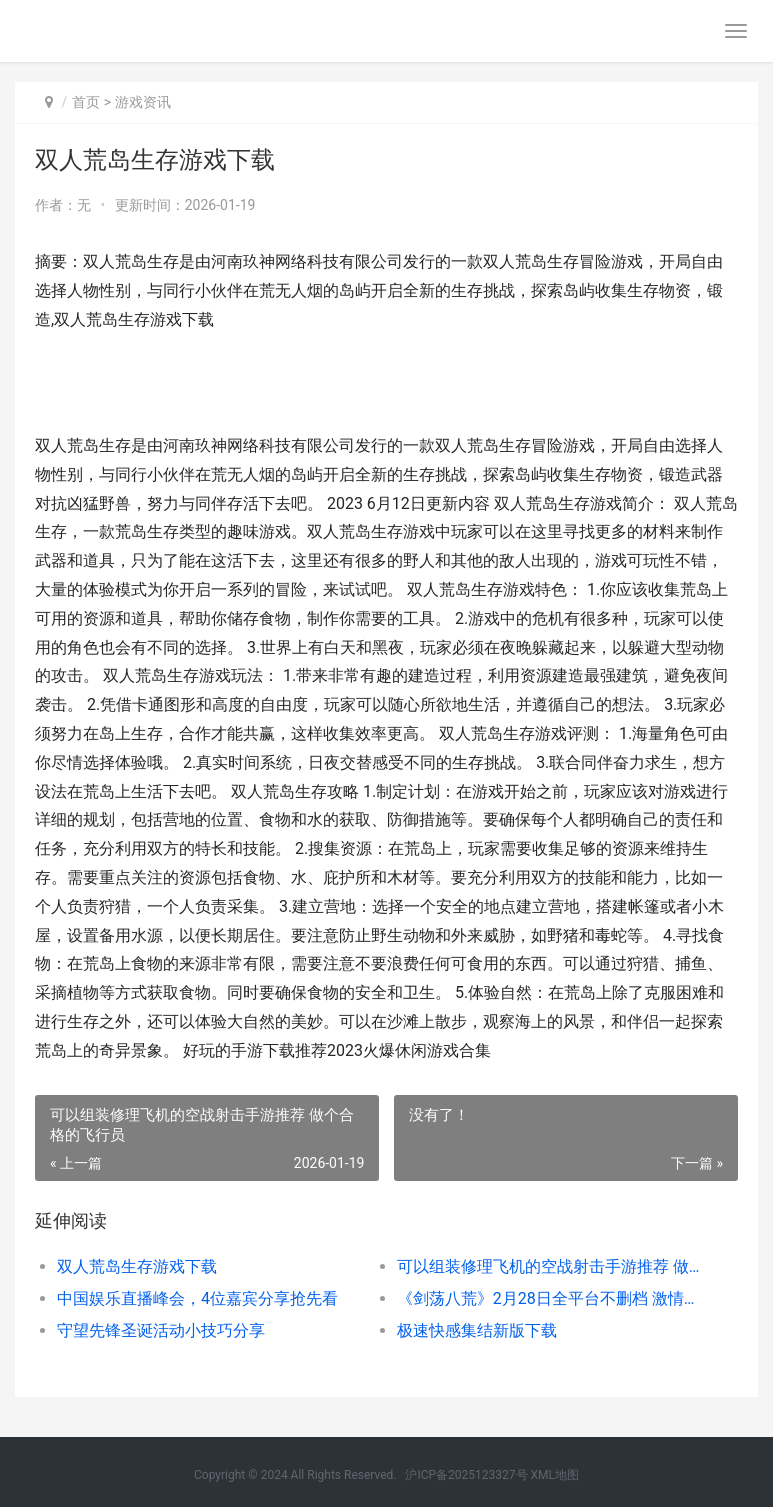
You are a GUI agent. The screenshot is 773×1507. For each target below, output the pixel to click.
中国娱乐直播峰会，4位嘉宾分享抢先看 (197, 1298)
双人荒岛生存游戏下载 (137, 1266)
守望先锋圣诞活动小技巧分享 (161, 1330)
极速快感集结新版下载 (477, 1330)
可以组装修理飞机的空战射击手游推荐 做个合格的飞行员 (550, 1266)
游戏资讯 (143, 102)
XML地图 (555, 1475)
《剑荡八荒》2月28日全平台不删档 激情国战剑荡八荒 (550, 1298)
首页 (86, 102)
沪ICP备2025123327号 (466, 1475)
